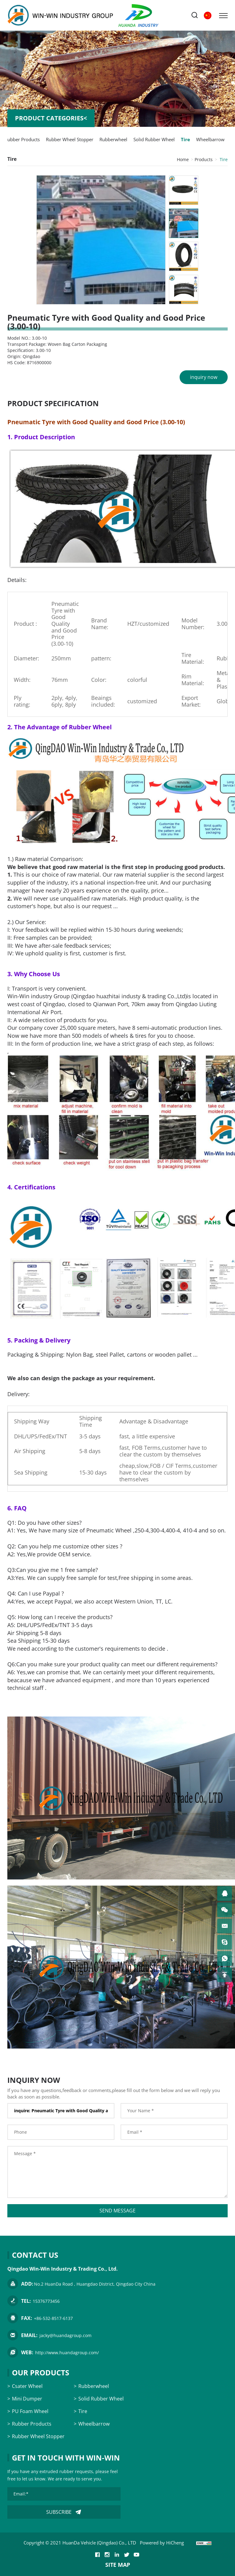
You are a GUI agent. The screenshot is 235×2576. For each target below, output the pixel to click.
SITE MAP (117, 2564)
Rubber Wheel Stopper (69, 139)
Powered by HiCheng (162, 2543)
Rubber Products (22, 139)
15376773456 (46, 2301)
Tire (185, 139)
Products (204, 159)
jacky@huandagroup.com (65, 2335)
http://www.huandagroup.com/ (67, 2352)
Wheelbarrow (210, 139)
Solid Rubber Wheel (154, 139)
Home (183, 159)
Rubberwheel (113, 139)
